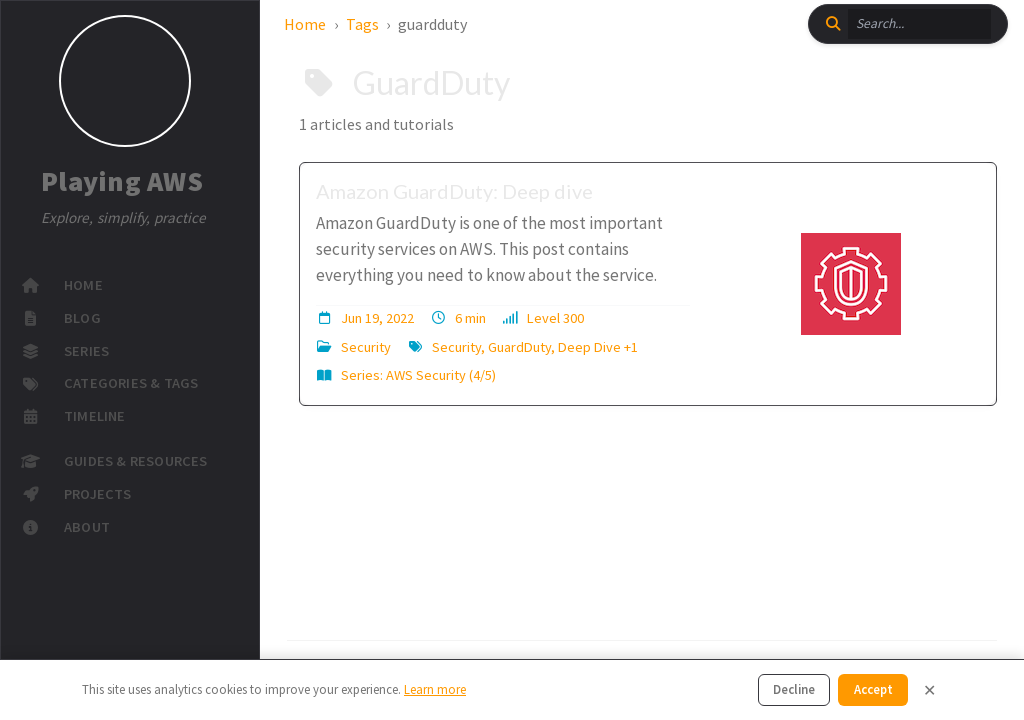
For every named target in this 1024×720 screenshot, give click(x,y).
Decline (794, 689)
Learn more (435, 689)
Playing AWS (122, 182)
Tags (362, 24)
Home (305, 24)
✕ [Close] (929, 690)
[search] (919, 24)
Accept (873, 689)
